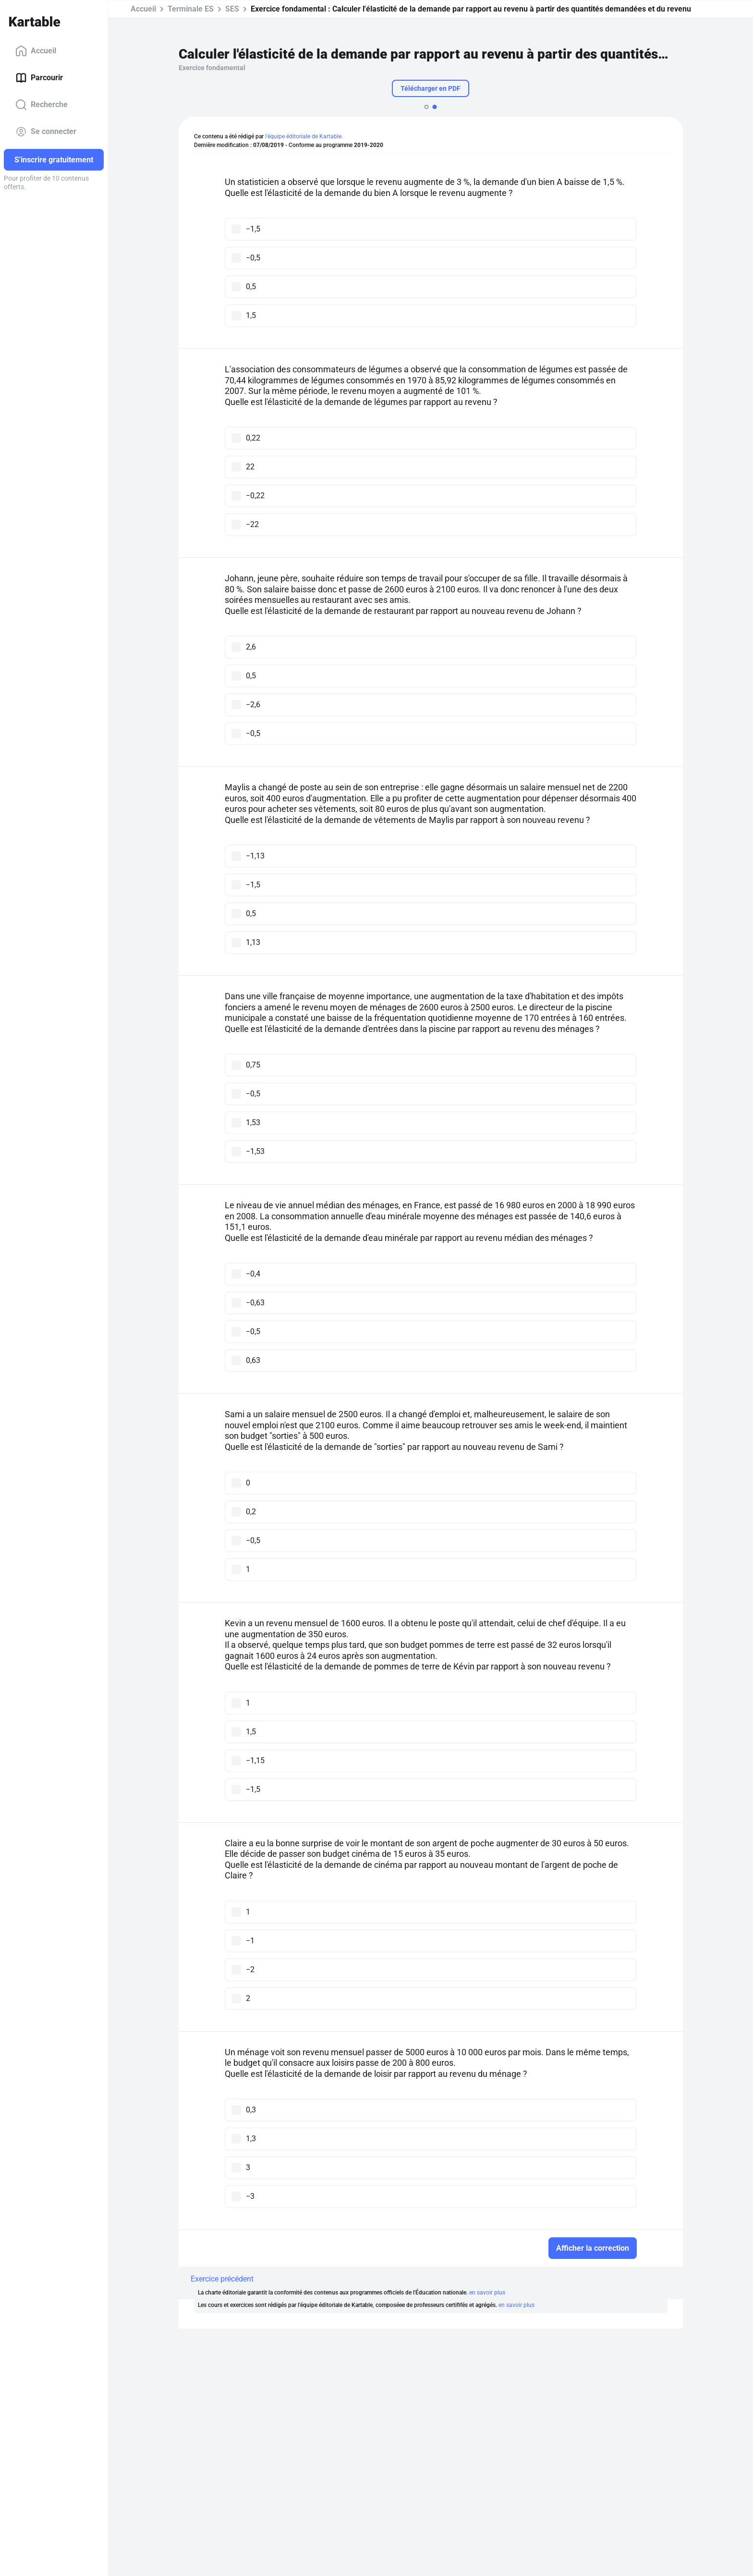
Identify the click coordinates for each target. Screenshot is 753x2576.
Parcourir (39, 78)
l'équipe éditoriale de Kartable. (304, 136)
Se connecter (45, 131)
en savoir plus (487, 2292)
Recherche (41, 104)
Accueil (35, 51)
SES (232, 8)
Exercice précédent (222, 2278)
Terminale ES (191, 8)
